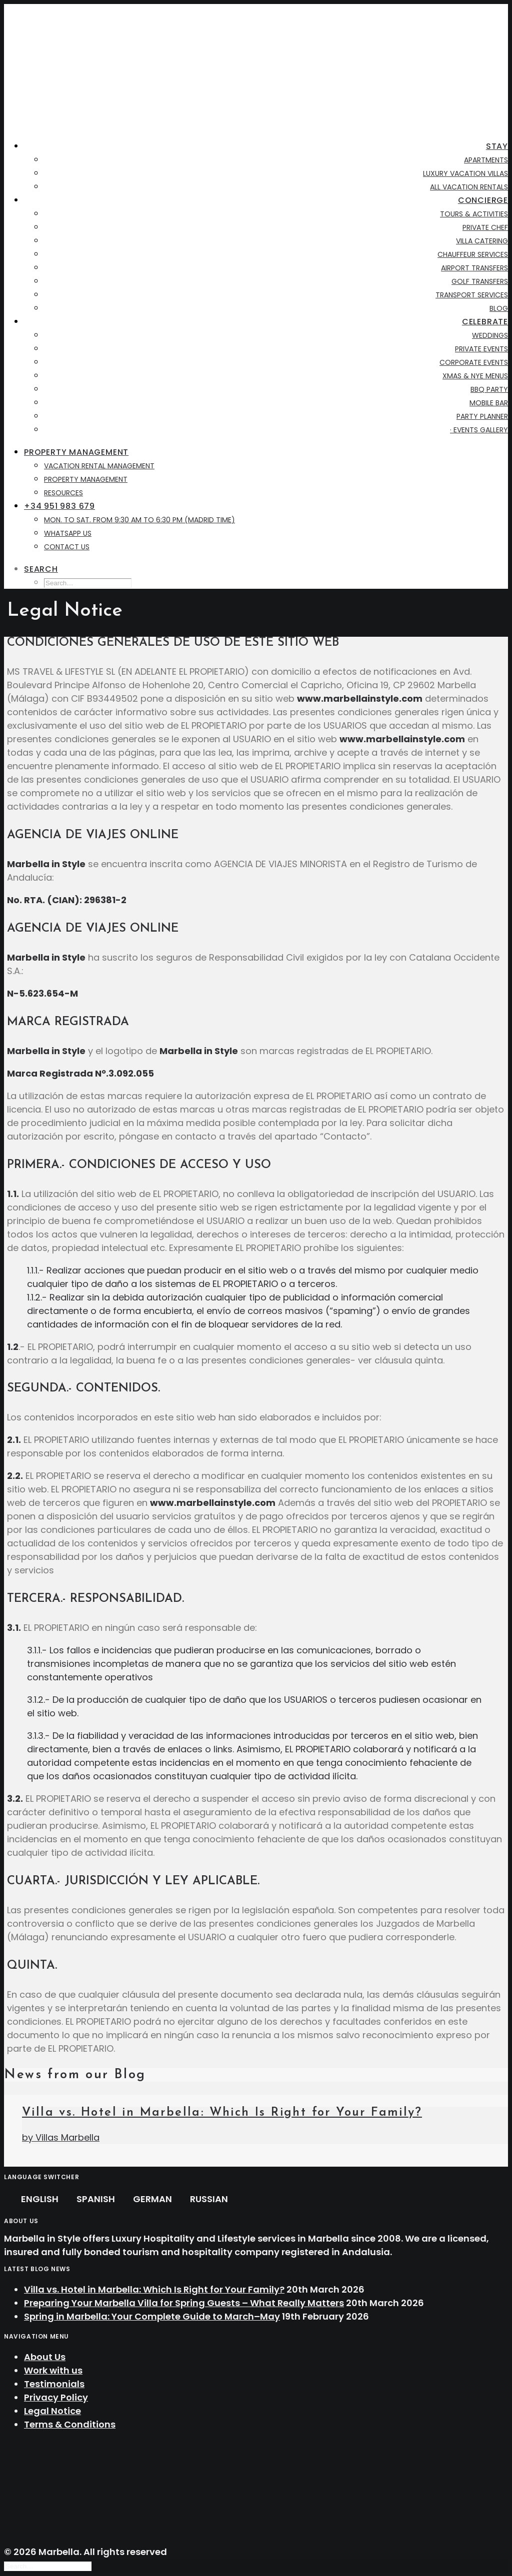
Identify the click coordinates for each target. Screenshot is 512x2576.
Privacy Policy (56, 2397)
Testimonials (54, 2384)
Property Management (76, 452)
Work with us (53, 2370)
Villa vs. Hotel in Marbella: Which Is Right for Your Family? (222, 2113)
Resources (63, 493)
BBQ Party (489, 389)
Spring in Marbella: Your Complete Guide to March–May (152, 2316)
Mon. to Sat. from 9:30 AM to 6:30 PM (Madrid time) (139, 520)
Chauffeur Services (473, 254)
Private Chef (485, 227)
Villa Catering (482, 241)
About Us (45, 2357)
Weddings (490, 335)
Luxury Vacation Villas (465, 173)
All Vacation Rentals (469, 187)
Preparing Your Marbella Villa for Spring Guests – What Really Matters (184, 2303)
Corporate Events (474, 362)
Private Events (481, 349)
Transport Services (472, 295)
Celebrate (485, 321)
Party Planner (482, 416)
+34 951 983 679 (59, 506)
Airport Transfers (474, 268)
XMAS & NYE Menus (475, 376)
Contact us (67, 547)
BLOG (499, 308)
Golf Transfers (480, 281)
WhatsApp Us (68, 533)
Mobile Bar (489, 403)
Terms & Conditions (70, 2424)
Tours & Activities (474, 214)
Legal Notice (52, 2411)
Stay (497, 146)
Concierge (483, 200)
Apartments (486, 160)
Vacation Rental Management (99, 466)
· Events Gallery (479, 430)
